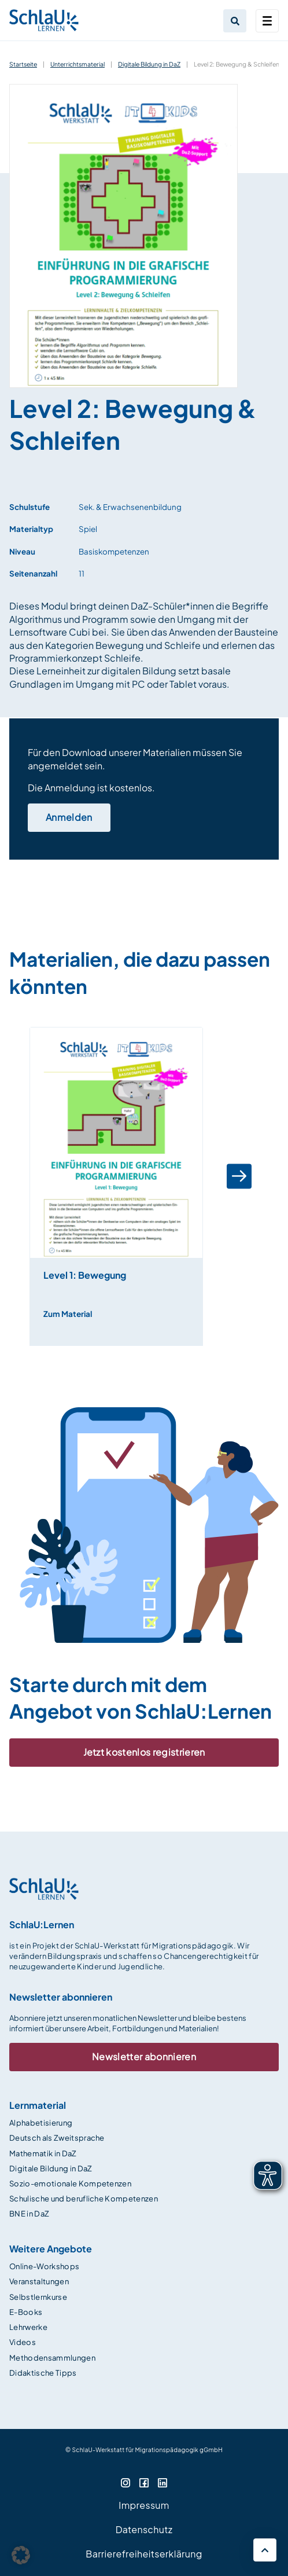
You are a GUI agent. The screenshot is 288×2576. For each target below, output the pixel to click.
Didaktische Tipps (43, 2372)
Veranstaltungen (39, 2281)
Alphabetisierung (40, 2122)
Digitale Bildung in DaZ (149, 64)
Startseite (23, 64)
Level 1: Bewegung (84, 1275)
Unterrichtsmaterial (77, 64)
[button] (239, 1176)
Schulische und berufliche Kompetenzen (83, 2198)
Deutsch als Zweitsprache (57, 2137)
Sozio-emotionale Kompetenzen (70, 2183)
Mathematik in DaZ (43, 2153)
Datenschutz (144, 2529)
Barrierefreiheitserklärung (144, 2554)
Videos (22, 2342)
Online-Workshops (44, 2266)
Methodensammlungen (52, 2357)
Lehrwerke (28, 2327)
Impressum (144, 2505)
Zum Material (67, 1314)
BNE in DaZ (29, 2213)
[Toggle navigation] (267, 20)
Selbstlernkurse (38, 2297)
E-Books (25, 2312)
